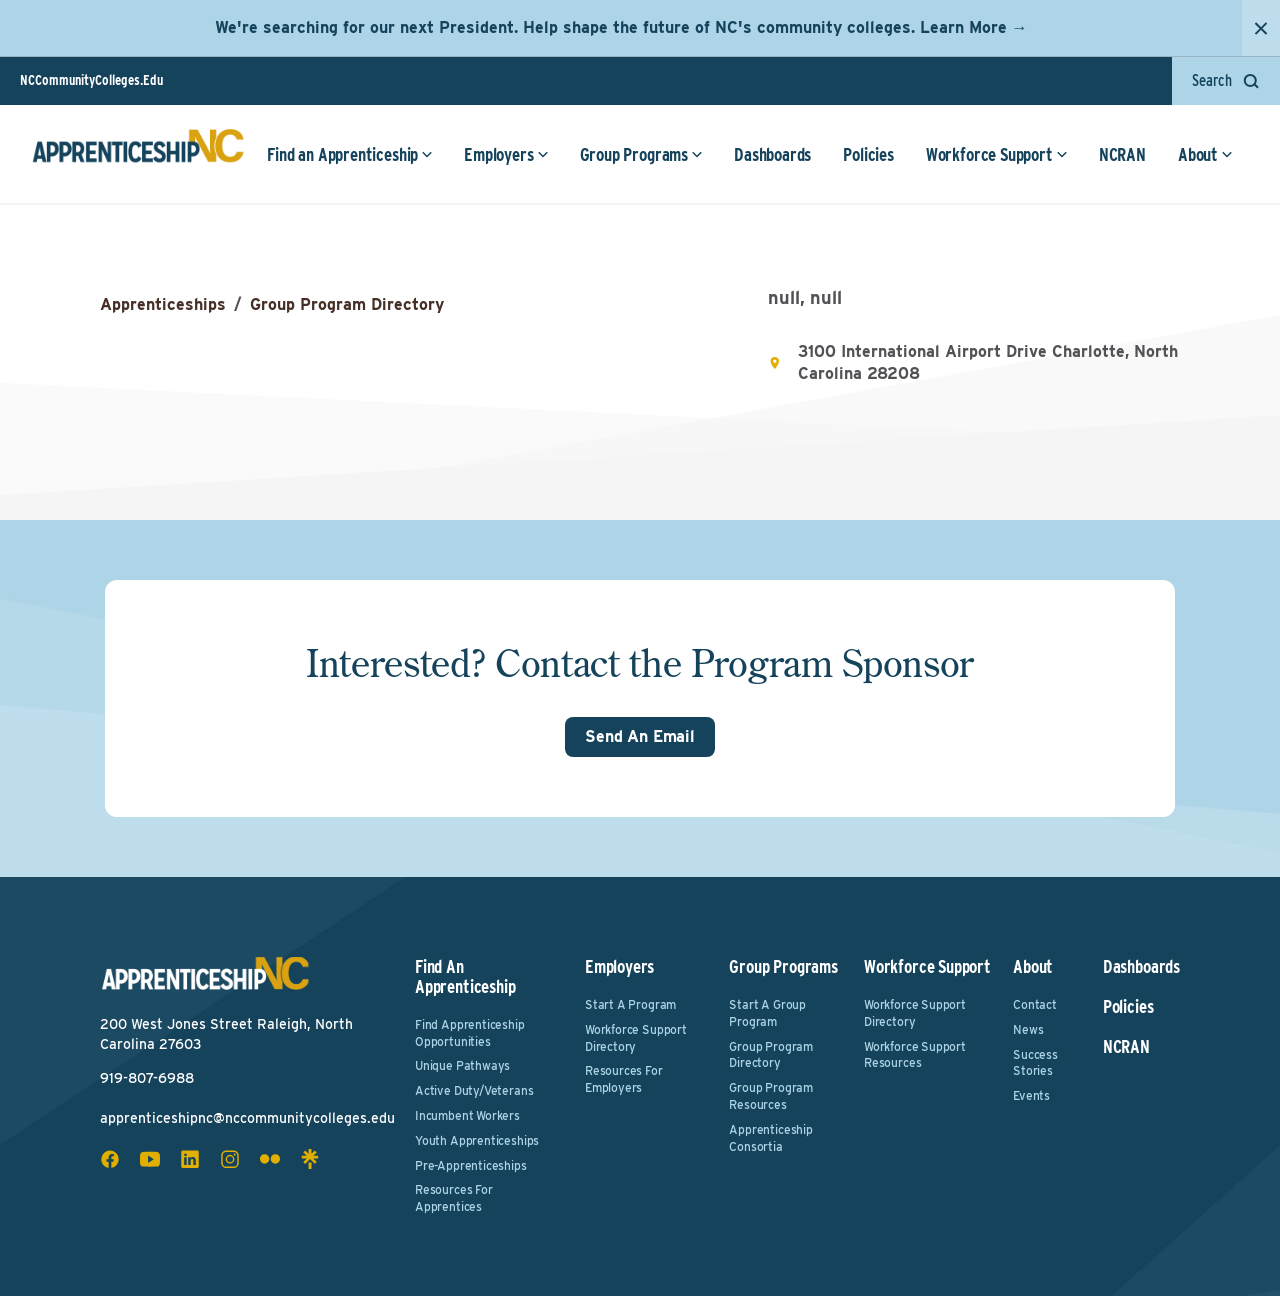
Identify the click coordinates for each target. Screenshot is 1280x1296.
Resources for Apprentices (454, 1198)
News (1028, 1029)
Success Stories (1035, 1063)
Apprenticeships (163, 304)
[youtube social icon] (150, 1159)
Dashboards (772, 154)
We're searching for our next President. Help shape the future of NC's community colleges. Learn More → (621, 27)
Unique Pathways (462, 1065)
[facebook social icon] (110, 1159)
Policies (868, 154)
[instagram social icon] (230, 1159)
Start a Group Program (767, 1013)
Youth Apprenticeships (477, 1140)
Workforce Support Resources (915, 1055)
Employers (506, 154)
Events (1031, 1095)
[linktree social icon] (310, 1159)
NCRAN (1122, 154)
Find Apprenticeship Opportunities (470, 1033)
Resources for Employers (624, 1079)
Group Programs (641, 154)
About (1205, 154)
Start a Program (630, 1004)
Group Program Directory (347, 304)
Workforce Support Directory (636, 1038)
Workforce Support (997, 154)
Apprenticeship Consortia (770, 1138)
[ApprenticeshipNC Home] (138, 154)
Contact (1035, 1004)
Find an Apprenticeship (350, 154)
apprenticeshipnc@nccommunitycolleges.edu (247, 1118)
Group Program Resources (771, 1096)
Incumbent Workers (467, 1115)
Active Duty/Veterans (474, 1090)
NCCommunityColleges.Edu (91, 80)
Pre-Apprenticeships (471, 1165)
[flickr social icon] (270, 1159)
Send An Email (640, 736)
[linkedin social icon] (190, 1159)
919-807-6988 (147, 1078)
